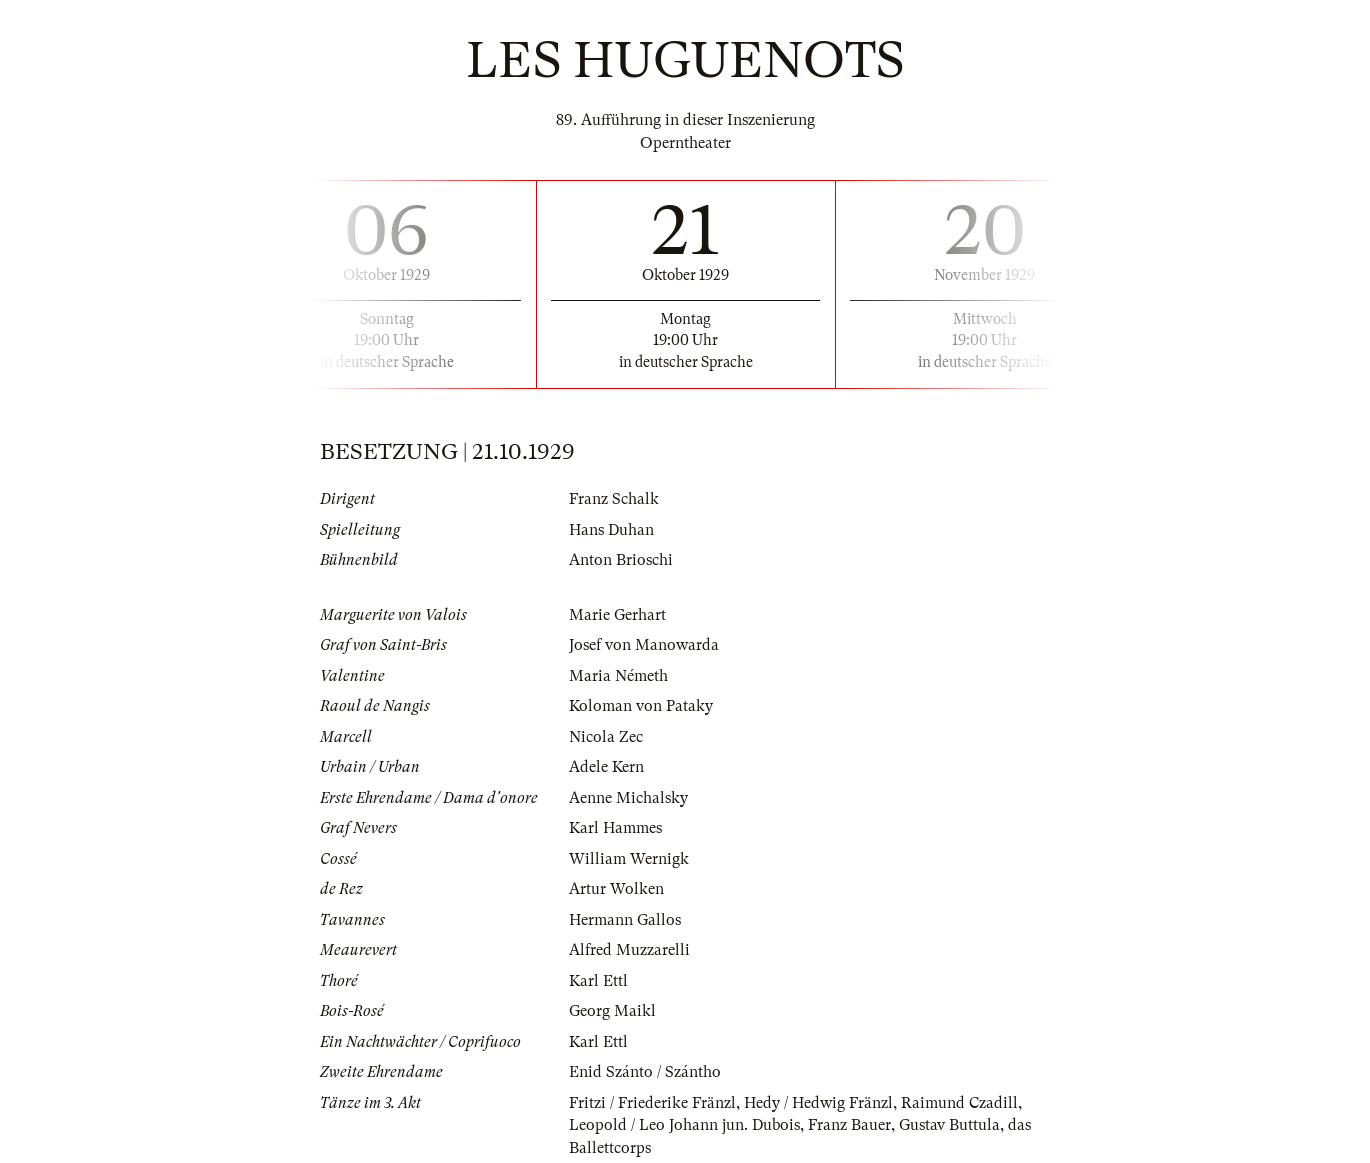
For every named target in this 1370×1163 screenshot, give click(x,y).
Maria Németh (618, 676)
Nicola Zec (606, 737)
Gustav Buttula (949, 1125)
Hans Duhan (611, 530)
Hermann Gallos (625, 920)
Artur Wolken (616, 889)
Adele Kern (606, 767)
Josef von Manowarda (644, 645)
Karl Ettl (598, 981)
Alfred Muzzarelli (629, 950)
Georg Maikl (612, 1011)
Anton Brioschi (621, 560)
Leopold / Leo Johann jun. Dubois (684, 1125)
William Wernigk (629, 859)
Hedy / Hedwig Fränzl (818, 1103)
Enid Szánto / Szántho (645, 1072)
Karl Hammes (615, 828)
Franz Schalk (614, 499)
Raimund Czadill (959, 1103)
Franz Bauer (849, 1125)
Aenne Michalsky (628, 798)
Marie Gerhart (617, 615)
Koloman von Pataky (641, 706)
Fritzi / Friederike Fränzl (652, 1103)
